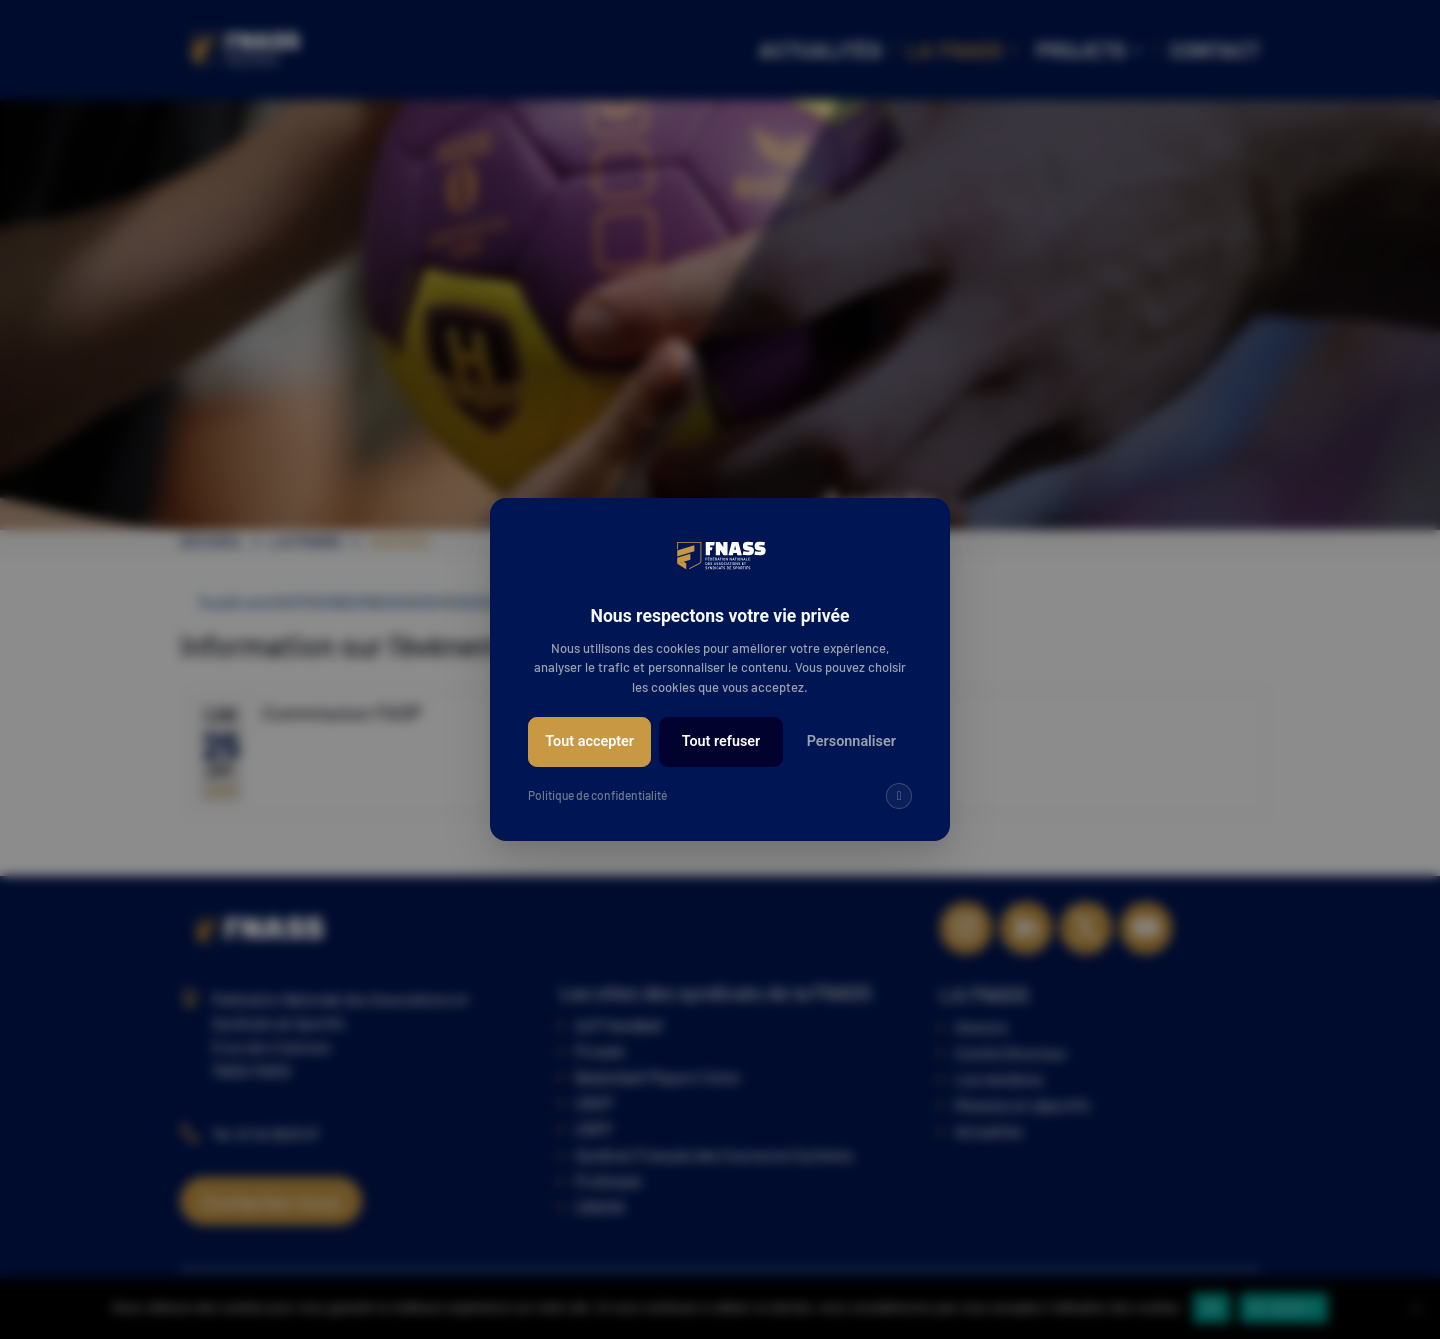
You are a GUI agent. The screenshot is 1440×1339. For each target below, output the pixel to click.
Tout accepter (589, 741)
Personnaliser (851, 741)
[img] (899, 796)
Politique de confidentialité (597, 795)
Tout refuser (721, 741)
